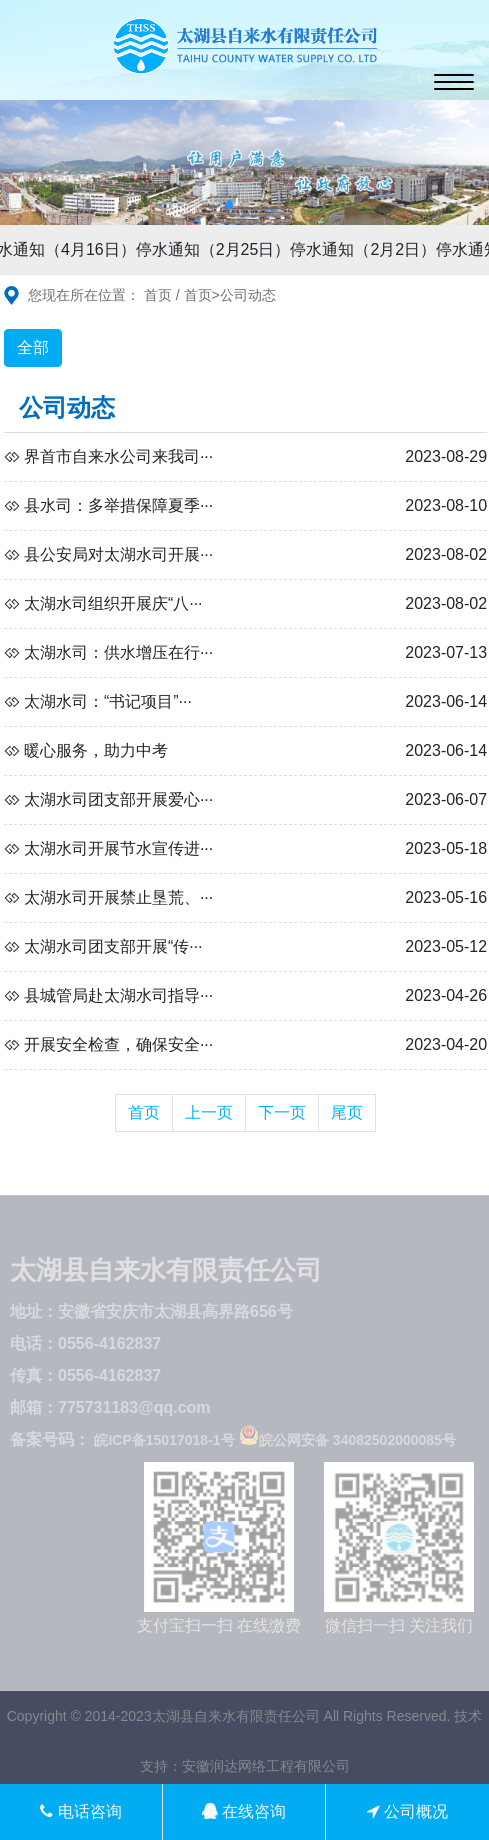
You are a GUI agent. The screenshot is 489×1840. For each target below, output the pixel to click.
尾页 (347, 1112)
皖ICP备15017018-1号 (164, 1440)
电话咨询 (80, 1811)
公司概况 (407, 1811)
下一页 (282, 1112)
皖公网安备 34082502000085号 (347, 1440)
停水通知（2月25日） (216, 249)
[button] (229, 205)
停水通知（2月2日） (366, 249)
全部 (33, 347)
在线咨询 (244, 1811)
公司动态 (248, 295)
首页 (158, 295)
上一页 (209, 1112)
